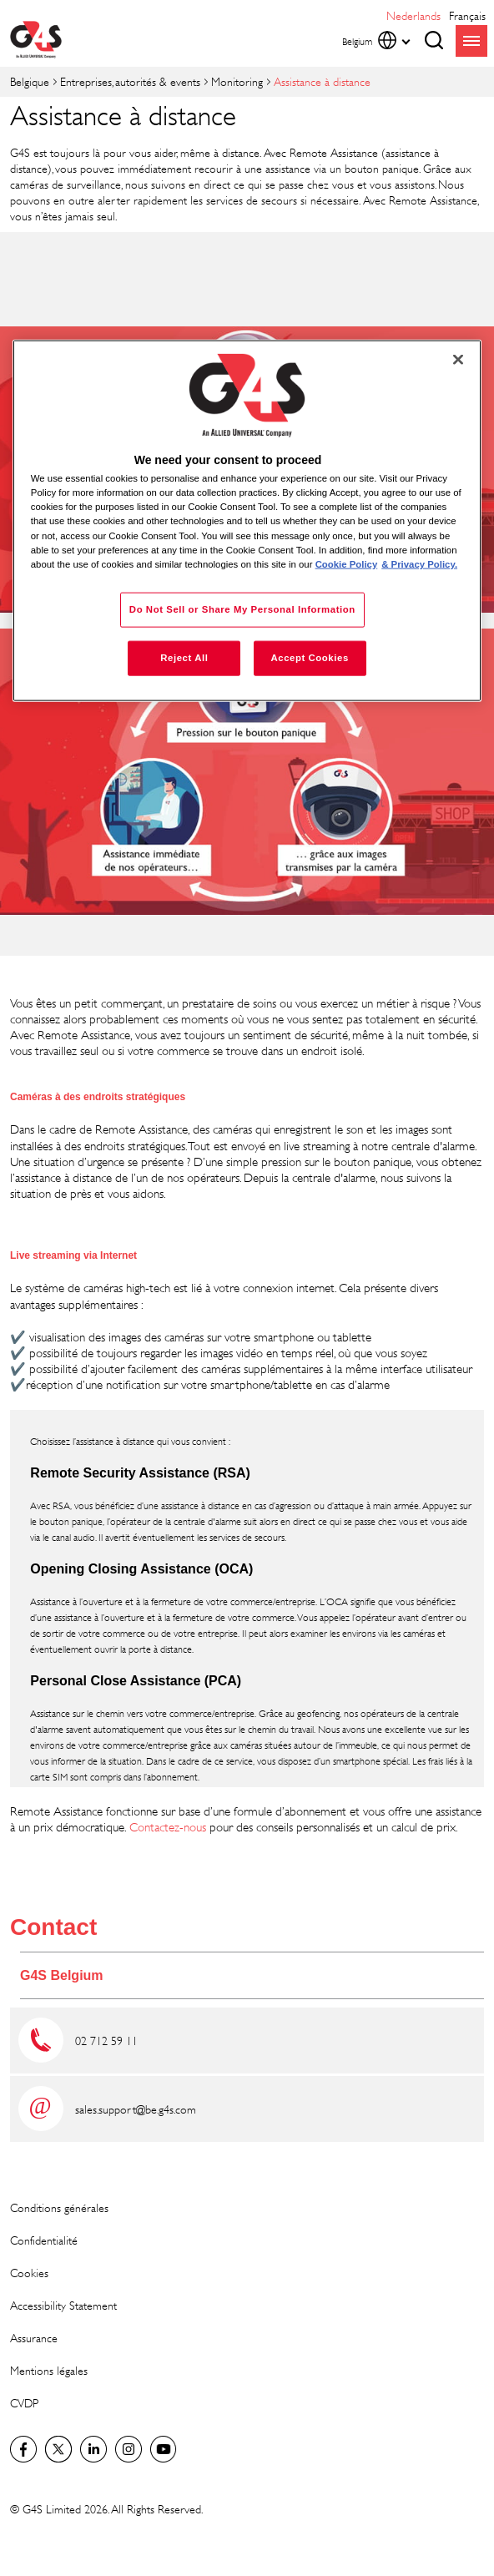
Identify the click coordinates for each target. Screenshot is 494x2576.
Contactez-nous (167, 1827)
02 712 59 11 (106, 2040)
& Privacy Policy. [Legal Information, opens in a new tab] (419, 563)
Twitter (58, 2449)
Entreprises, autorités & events (130, 81)
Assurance (34, 2338)
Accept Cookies (309, 657)
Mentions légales (49, 2370)
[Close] (458, 359)
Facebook (23, 2449)
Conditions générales (59, 2207)
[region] (247, 521)
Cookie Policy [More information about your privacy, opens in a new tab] (346, 563)
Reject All (184, 657)
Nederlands (413, 15)
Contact (53, 1927)
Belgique (29, 81)
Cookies (29, 2272)
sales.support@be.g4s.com (135, 2109)
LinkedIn (93, 2449)
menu (471, 41)
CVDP (24, 2403)
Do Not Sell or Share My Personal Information (242, 609)
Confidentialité (44, 2240)
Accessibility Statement (63, 2305)
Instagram (128, 2449)
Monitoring (237, 81)
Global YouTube (163, 2449)
